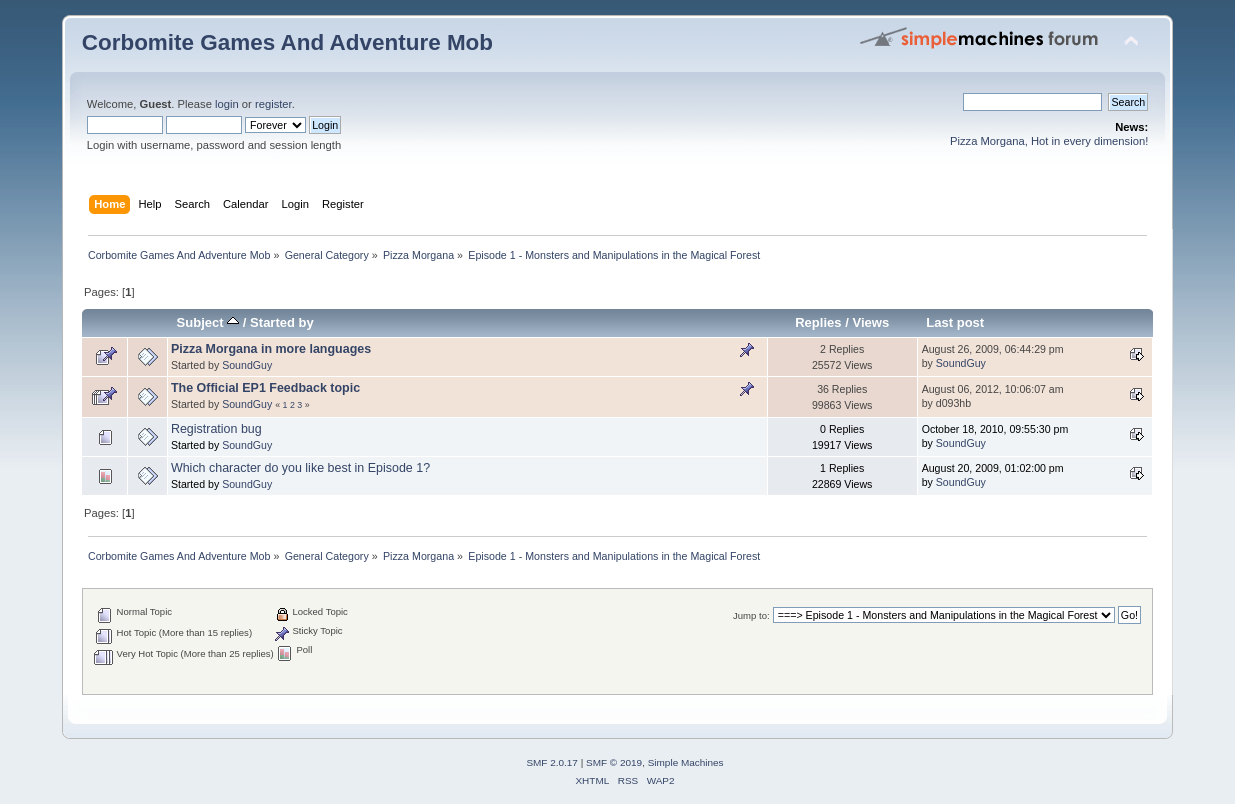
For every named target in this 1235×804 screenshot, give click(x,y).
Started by (282, 322)
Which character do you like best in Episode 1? (300, 468)
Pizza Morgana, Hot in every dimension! (1049, 141)
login (227, 104)
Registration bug (216, 429)
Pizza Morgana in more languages (271, 349)
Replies (818, 322)
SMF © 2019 (614, 762)
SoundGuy (247, 365)
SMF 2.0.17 (552, 762)
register (273, 104)
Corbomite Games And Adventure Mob (287, 42)
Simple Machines (686, 762)
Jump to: (751, 615)
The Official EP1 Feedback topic (265, 388)
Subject (208, 322)
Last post (955, 322)
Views (870, 322)
